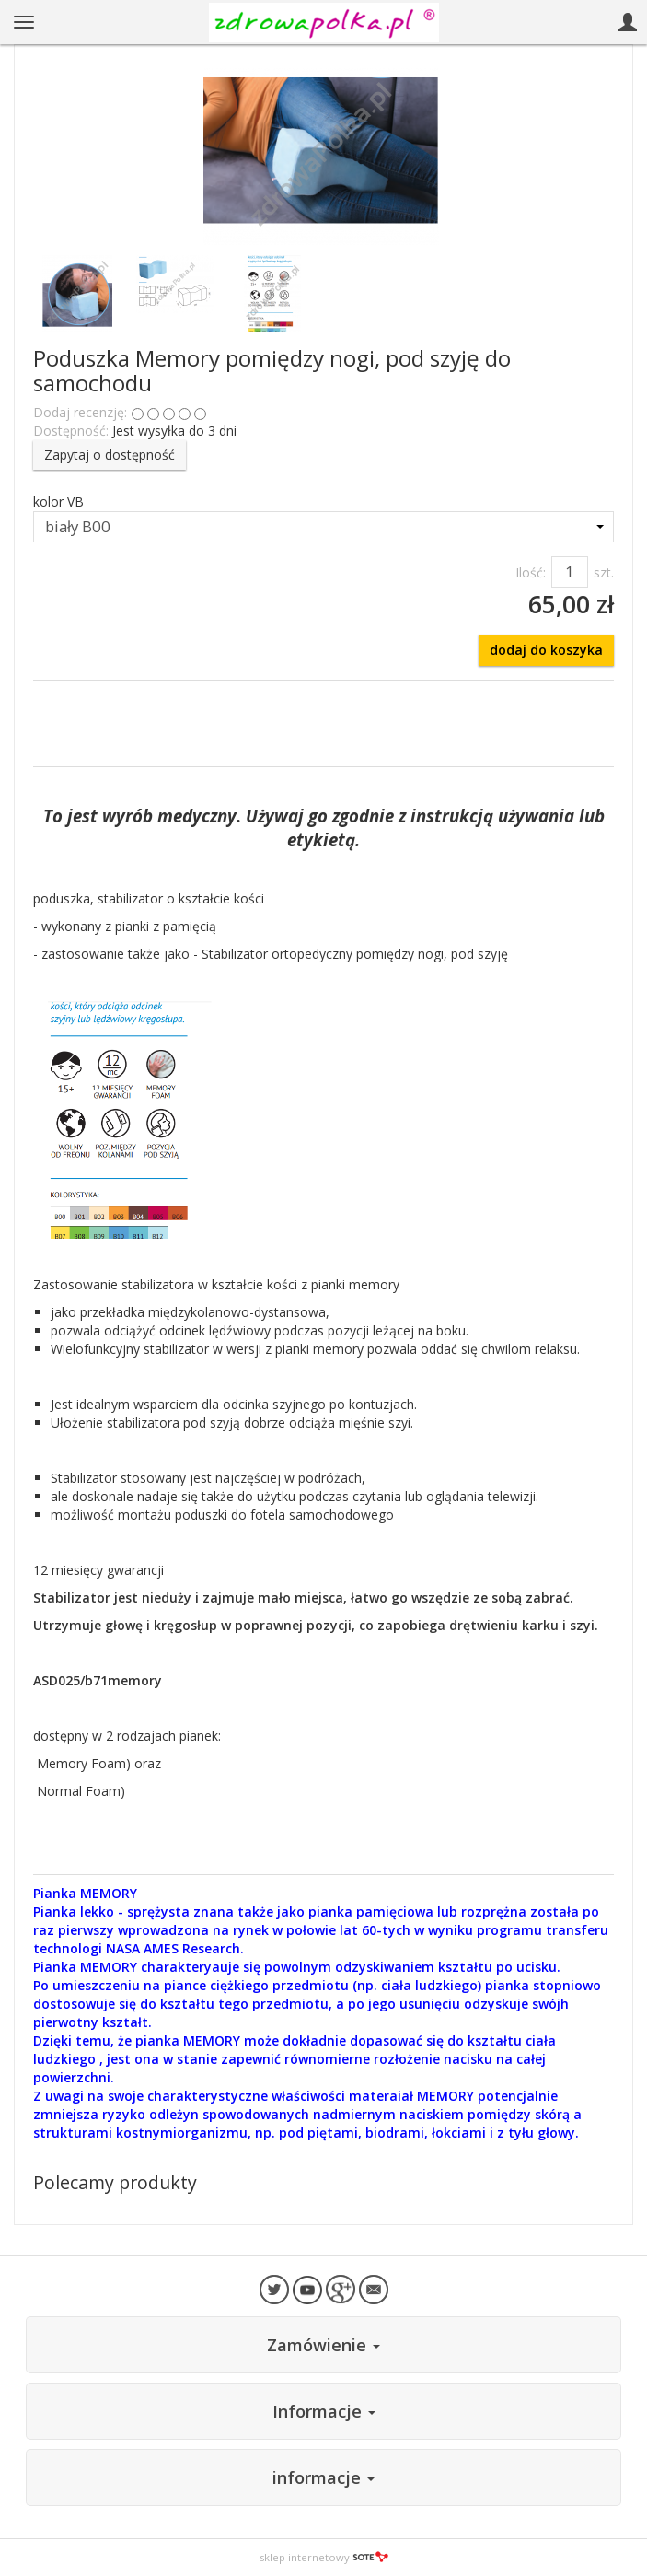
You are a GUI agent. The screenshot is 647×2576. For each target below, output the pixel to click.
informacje (323, 2477)
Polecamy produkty (115, 2182)
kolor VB (58, 501)
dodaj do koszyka (546, 650)
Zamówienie (323, 2345)
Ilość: (530, 572)
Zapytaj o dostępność (109, 454)
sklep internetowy (324, 2557)
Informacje (323, 2411)
